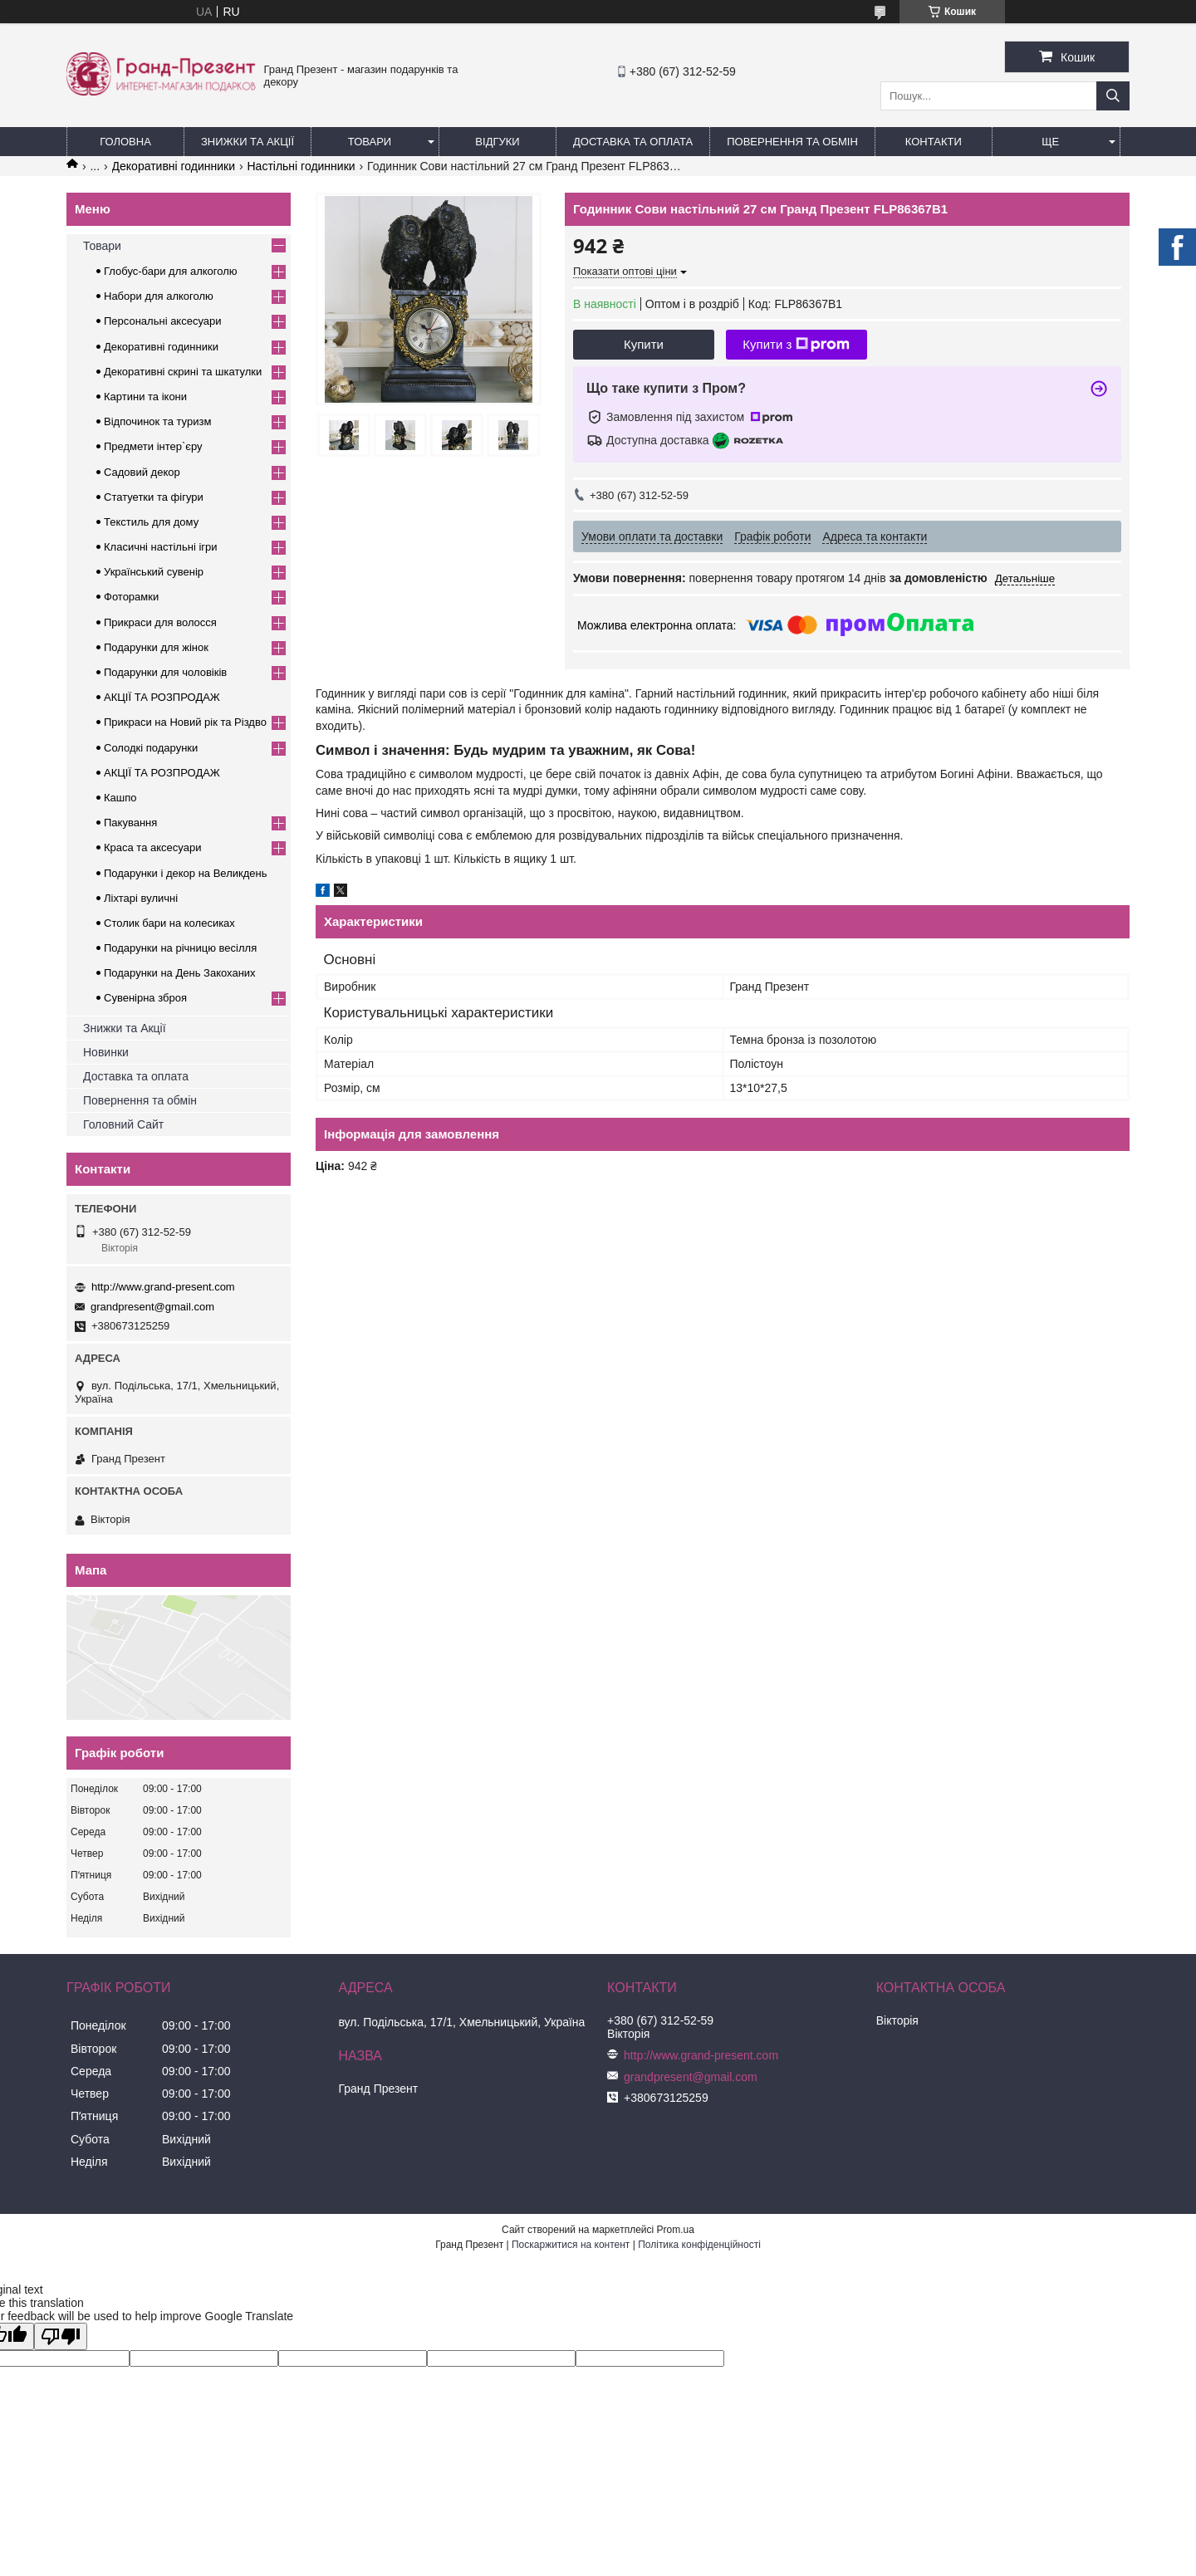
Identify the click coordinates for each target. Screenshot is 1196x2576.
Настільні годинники (301, 166)
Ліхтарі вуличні (141, 898)
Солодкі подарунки (151, 748)
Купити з (796, 344)
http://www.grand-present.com (163, 1287)
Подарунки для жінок (156, 647)
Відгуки (497, 141)
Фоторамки (131, 596)
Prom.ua (675, 2230)
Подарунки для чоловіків (165, 672)
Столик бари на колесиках (169, 923)
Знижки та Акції (247, 141)
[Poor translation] (60, 2336)
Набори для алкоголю (158, 296)
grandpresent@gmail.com (152, 1306)
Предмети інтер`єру (153, 446)
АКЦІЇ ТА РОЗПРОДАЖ (162, 697)
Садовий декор (142, 472)
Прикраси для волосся (160, 622)
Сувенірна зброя (145, 998)
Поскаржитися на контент (571, 2244)
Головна (125, 141)
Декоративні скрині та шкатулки (183, 371)
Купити (644, 344)
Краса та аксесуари (152, 847)
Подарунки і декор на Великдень (185, 873)
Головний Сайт (123, 1124)
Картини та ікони (145, 396)
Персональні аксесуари (163, 321)
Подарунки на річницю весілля (180, 948)
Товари (369, 141)
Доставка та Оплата (633, 141)
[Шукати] (1113, 95)
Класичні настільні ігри (161, 547)
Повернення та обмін (792, 141)
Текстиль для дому (151, 522)
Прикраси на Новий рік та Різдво (185, 722)
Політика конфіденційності (699, 2244)
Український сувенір (153, 572)
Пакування (130, 822)
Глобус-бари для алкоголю (171, 271)
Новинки (106, 1052)
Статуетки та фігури (153, 497)
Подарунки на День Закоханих (180, 973)
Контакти (933, 141)
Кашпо (120, 797)
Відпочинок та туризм (157, 421)
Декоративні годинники (174, 166)
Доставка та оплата (136, 1076)
